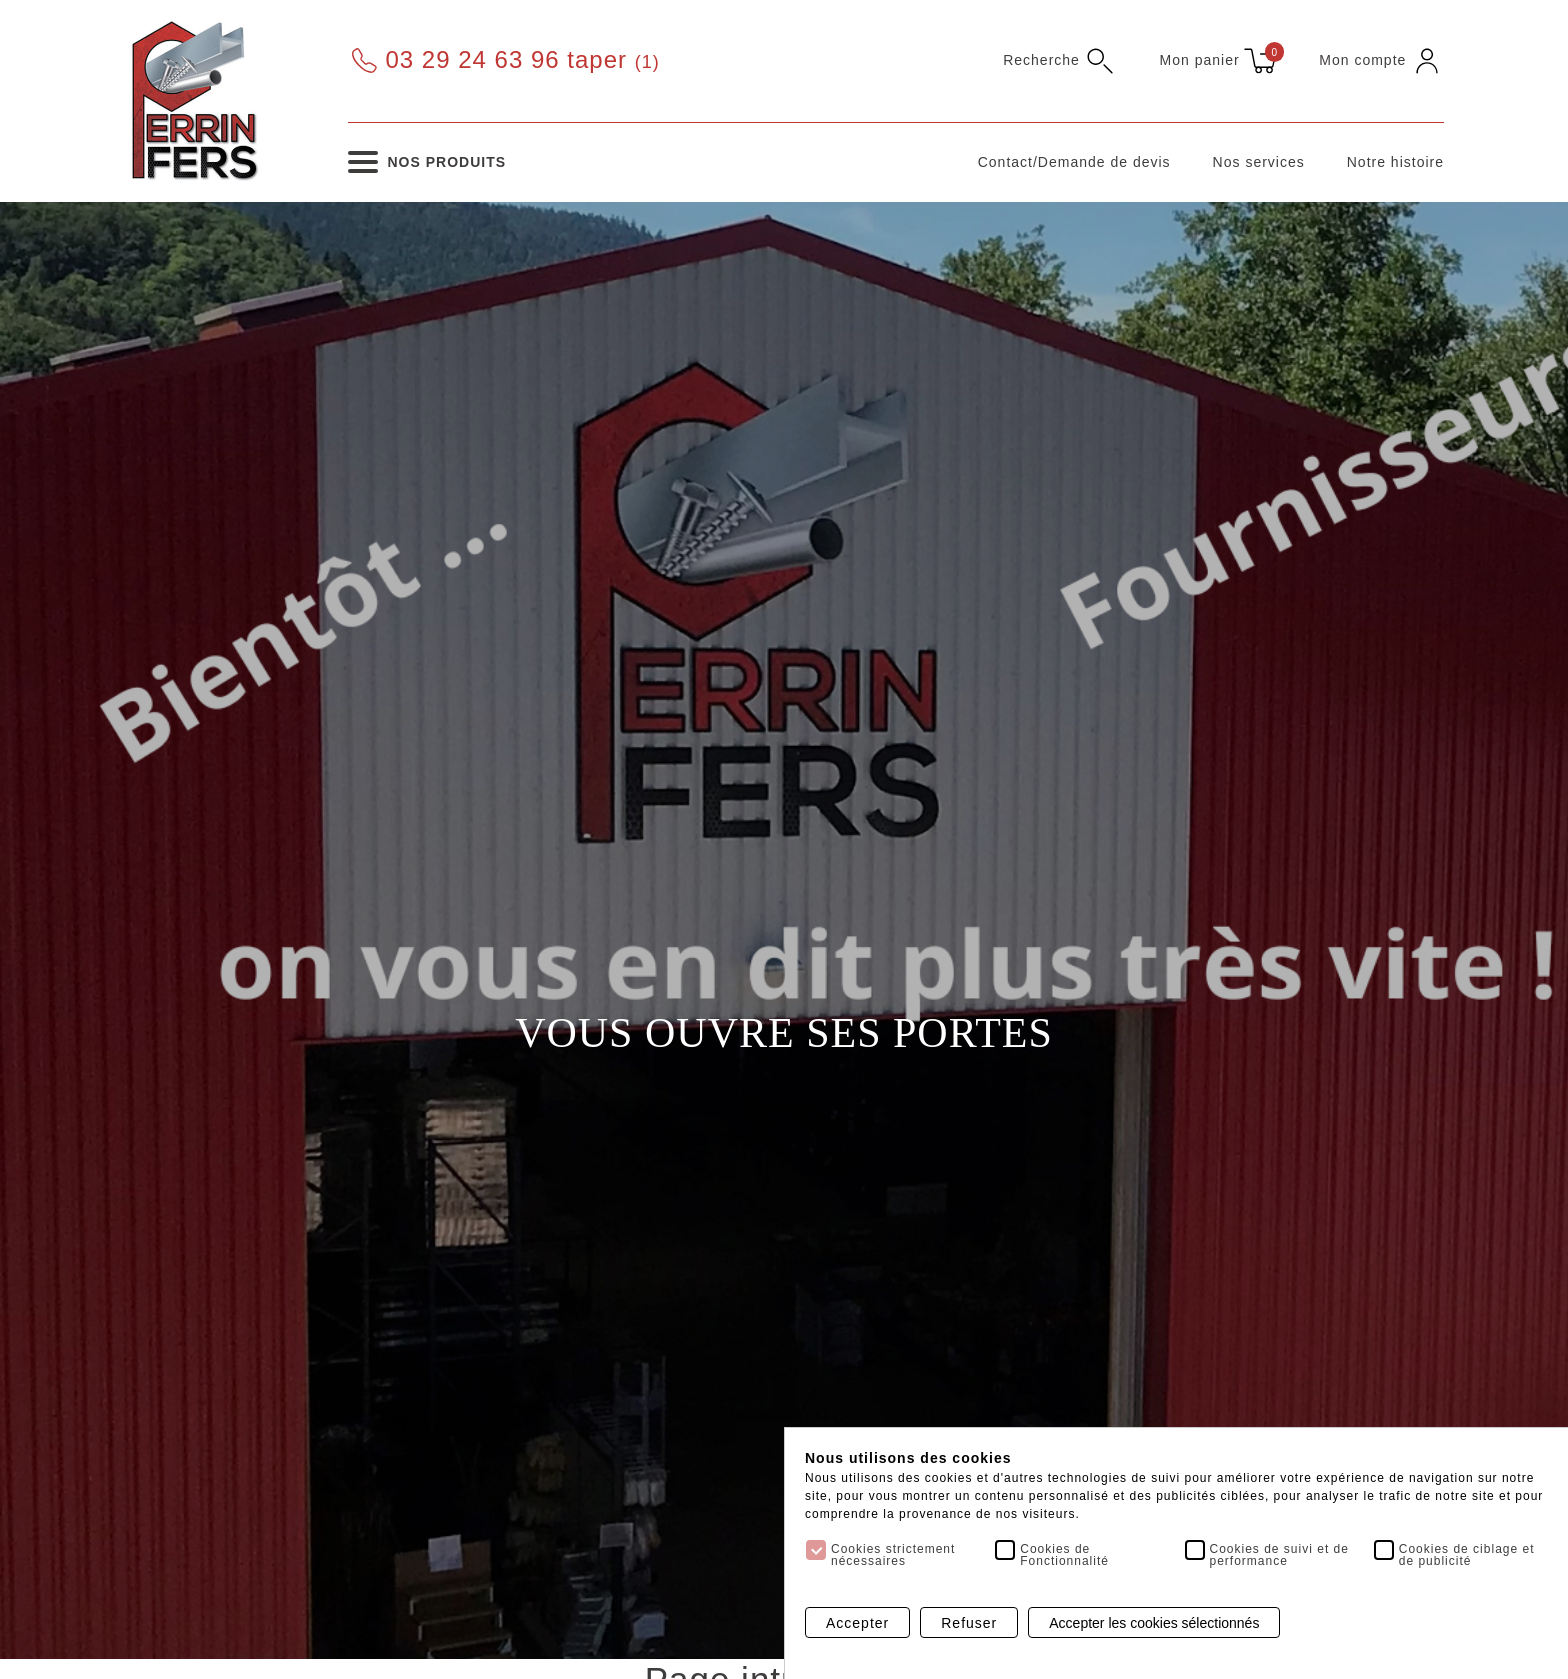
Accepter (857, 1623)
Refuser (969, 1623)
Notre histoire (1395, 162)
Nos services (1259, 162)
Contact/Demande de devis (1074, 162)
